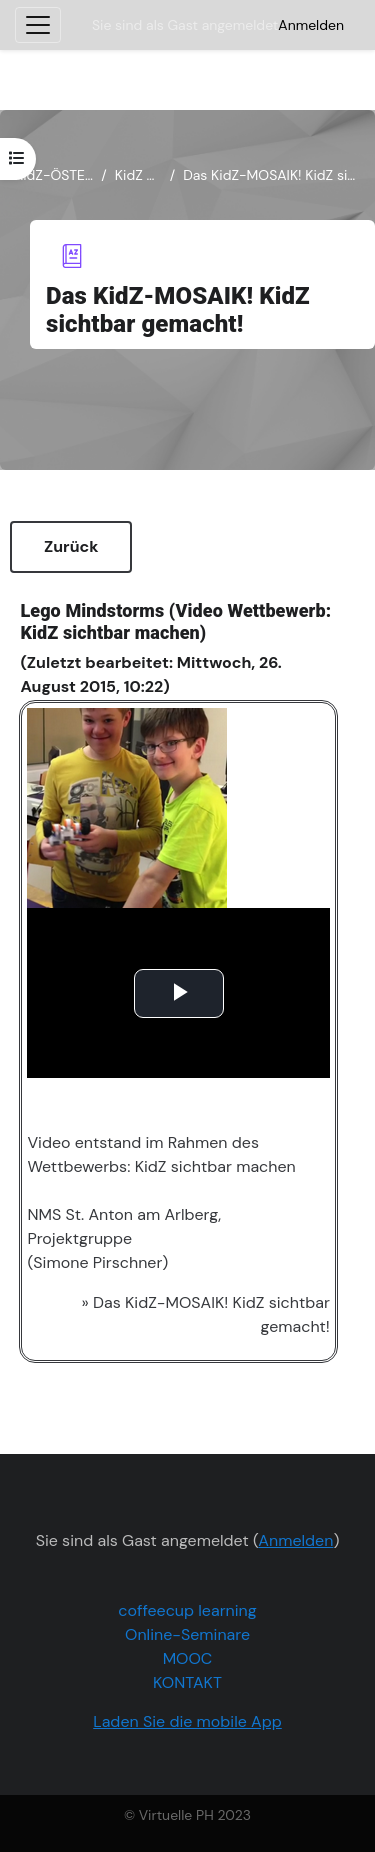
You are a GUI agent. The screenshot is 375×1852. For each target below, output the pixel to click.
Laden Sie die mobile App (187, 1721)
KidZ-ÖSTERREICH (54, 175)
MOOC (188, 1658)
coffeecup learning (187, 1610)
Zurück (71, 546)
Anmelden (311, 25)
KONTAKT (187, 1682)
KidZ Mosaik (138, 175)
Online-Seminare (187, 1634)
